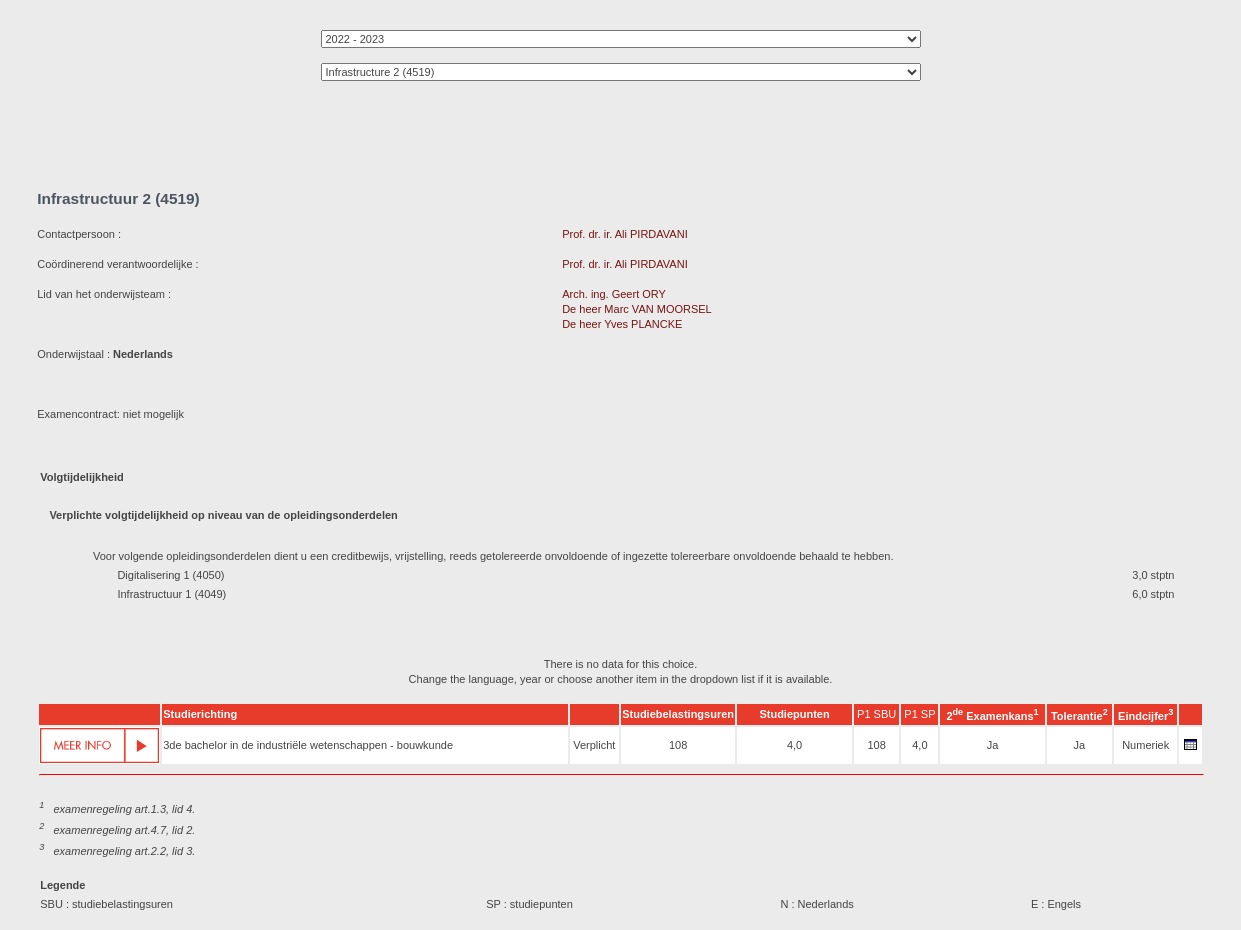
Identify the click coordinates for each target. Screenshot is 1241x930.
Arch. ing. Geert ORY (614, 294)
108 (678, 745)
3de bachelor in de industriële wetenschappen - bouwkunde (308, 745)
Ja (993, 745)
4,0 (794, 745)
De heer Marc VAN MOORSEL (636, 309)
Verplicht (594, 745)
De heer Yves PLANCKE (622, 324)
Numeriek (1145, 745)
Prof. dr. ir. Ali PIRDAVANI (625, 234)
